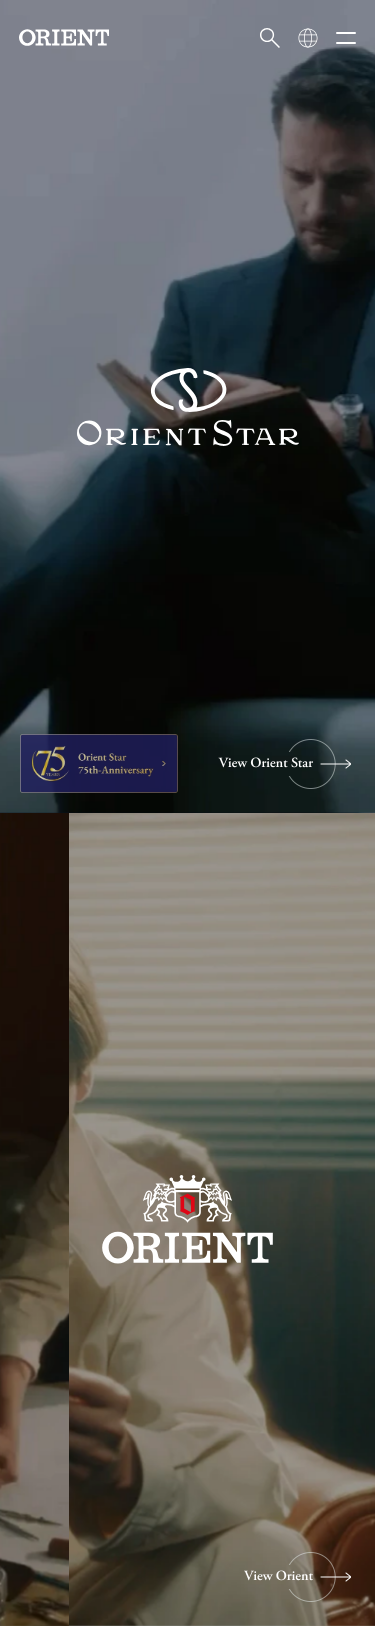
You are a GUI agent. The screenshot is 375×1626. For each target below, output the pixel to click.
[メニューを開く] (346, 38)
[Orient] (64, 37)
